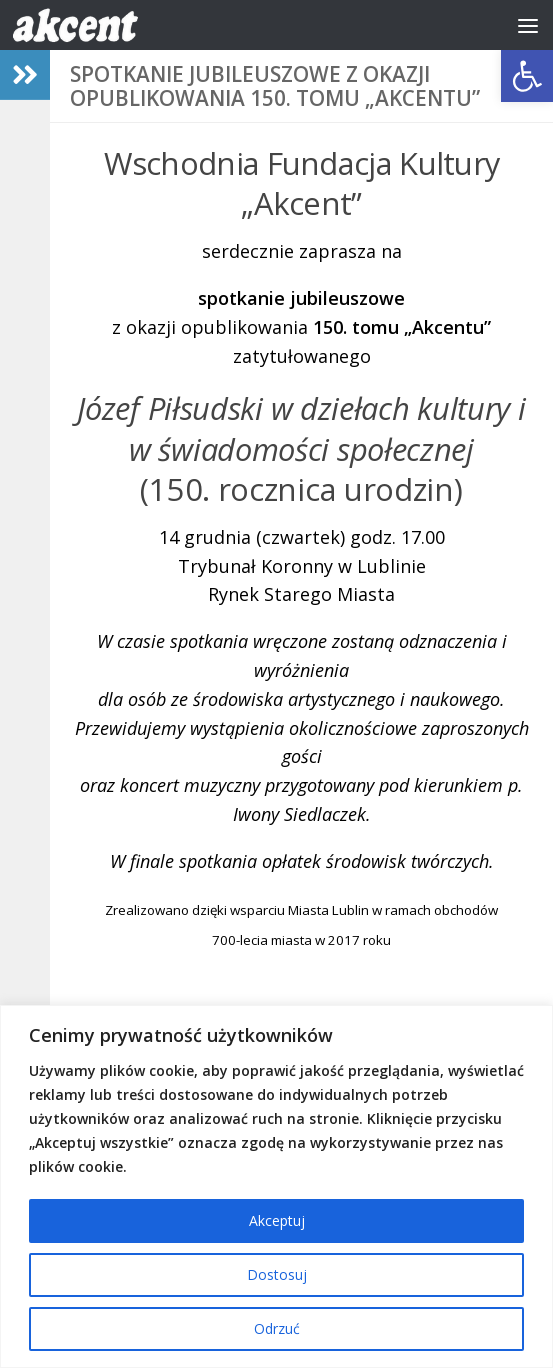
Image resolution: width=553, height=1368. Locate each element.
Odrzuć (277, 1328)
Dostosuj (277, 1274)
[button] (527, 76)
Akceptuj (277, 1220)
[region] (276, 1186)
